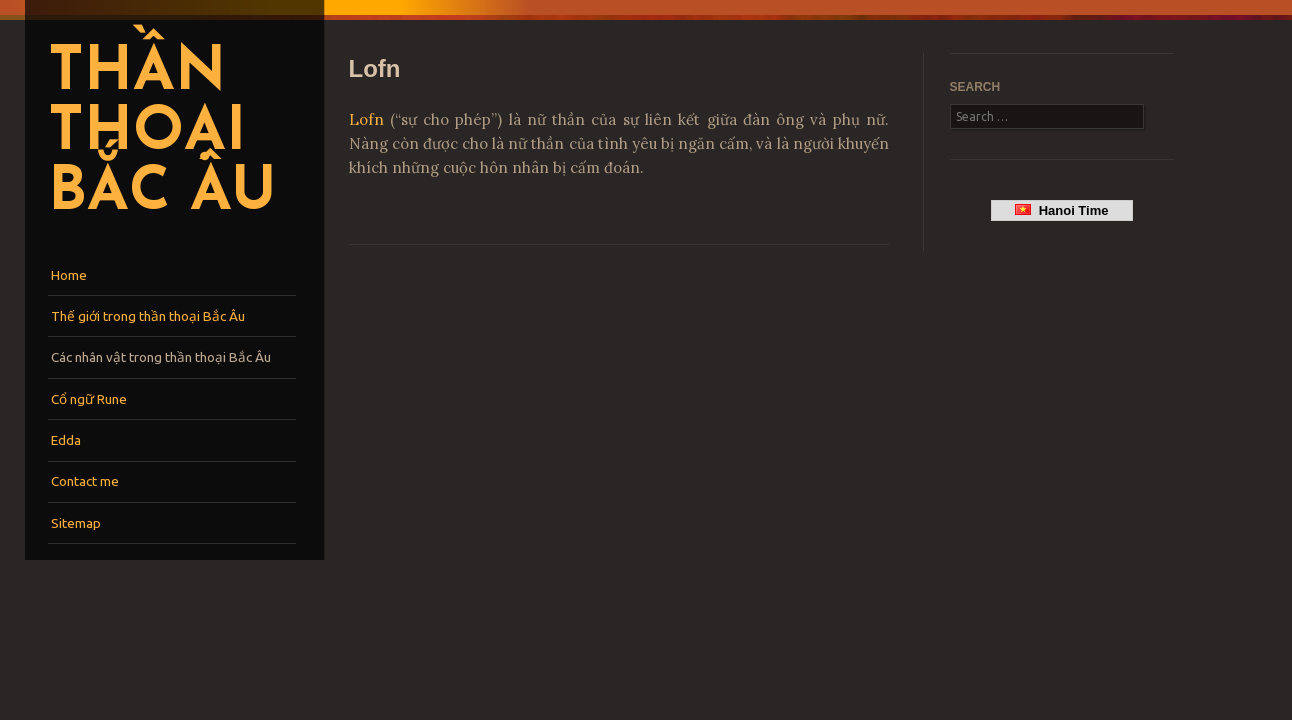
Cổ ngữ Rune (89, 399)
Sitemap (76, 523)
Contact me (85, 481)
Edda (66, 440)
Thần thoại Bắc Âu (162, 134)
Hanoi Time (1061, 210)
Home (69, 275)
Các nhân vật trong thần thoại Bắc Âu (161, 357)
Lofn (366, 119)
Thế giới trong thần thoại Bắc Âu (148, 316)
